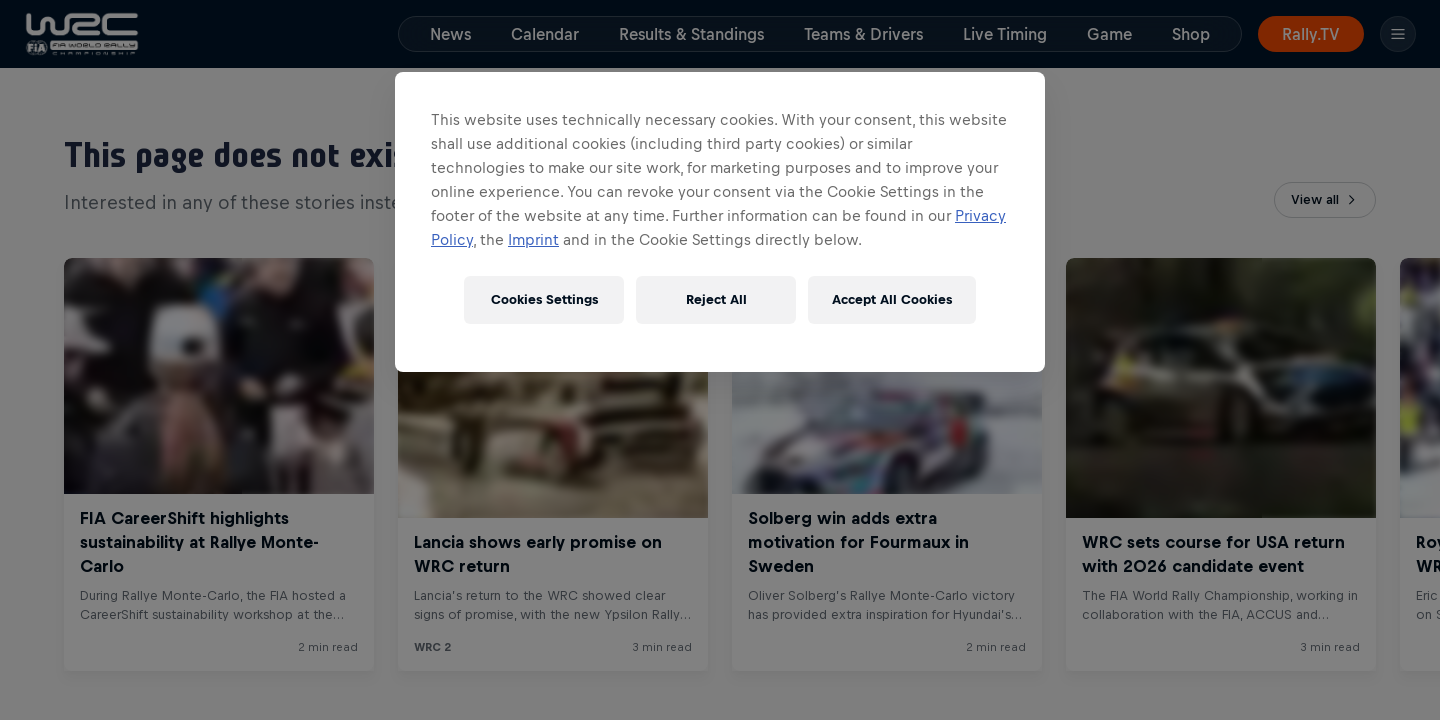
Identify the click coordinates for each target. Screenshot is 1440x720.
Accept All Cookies (892, 299)
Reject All (716, 299)
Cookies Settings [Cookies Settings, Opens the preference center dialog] (544, 299)
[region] (720, 222)
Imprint (533, 239)
